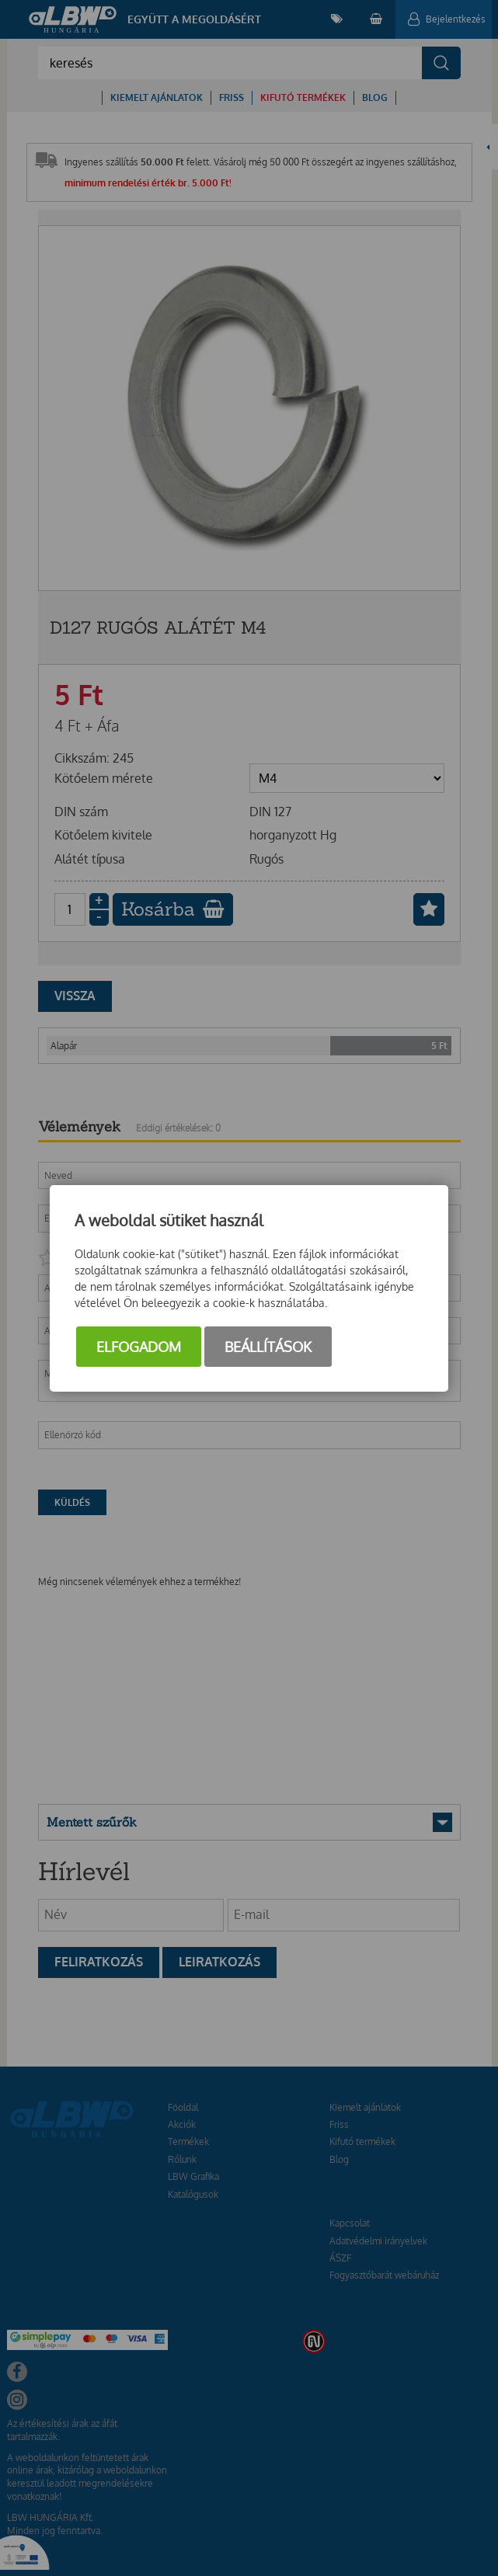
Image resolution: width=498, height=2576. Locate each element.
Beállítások (268, 1346)
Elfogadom (138, 1346)
